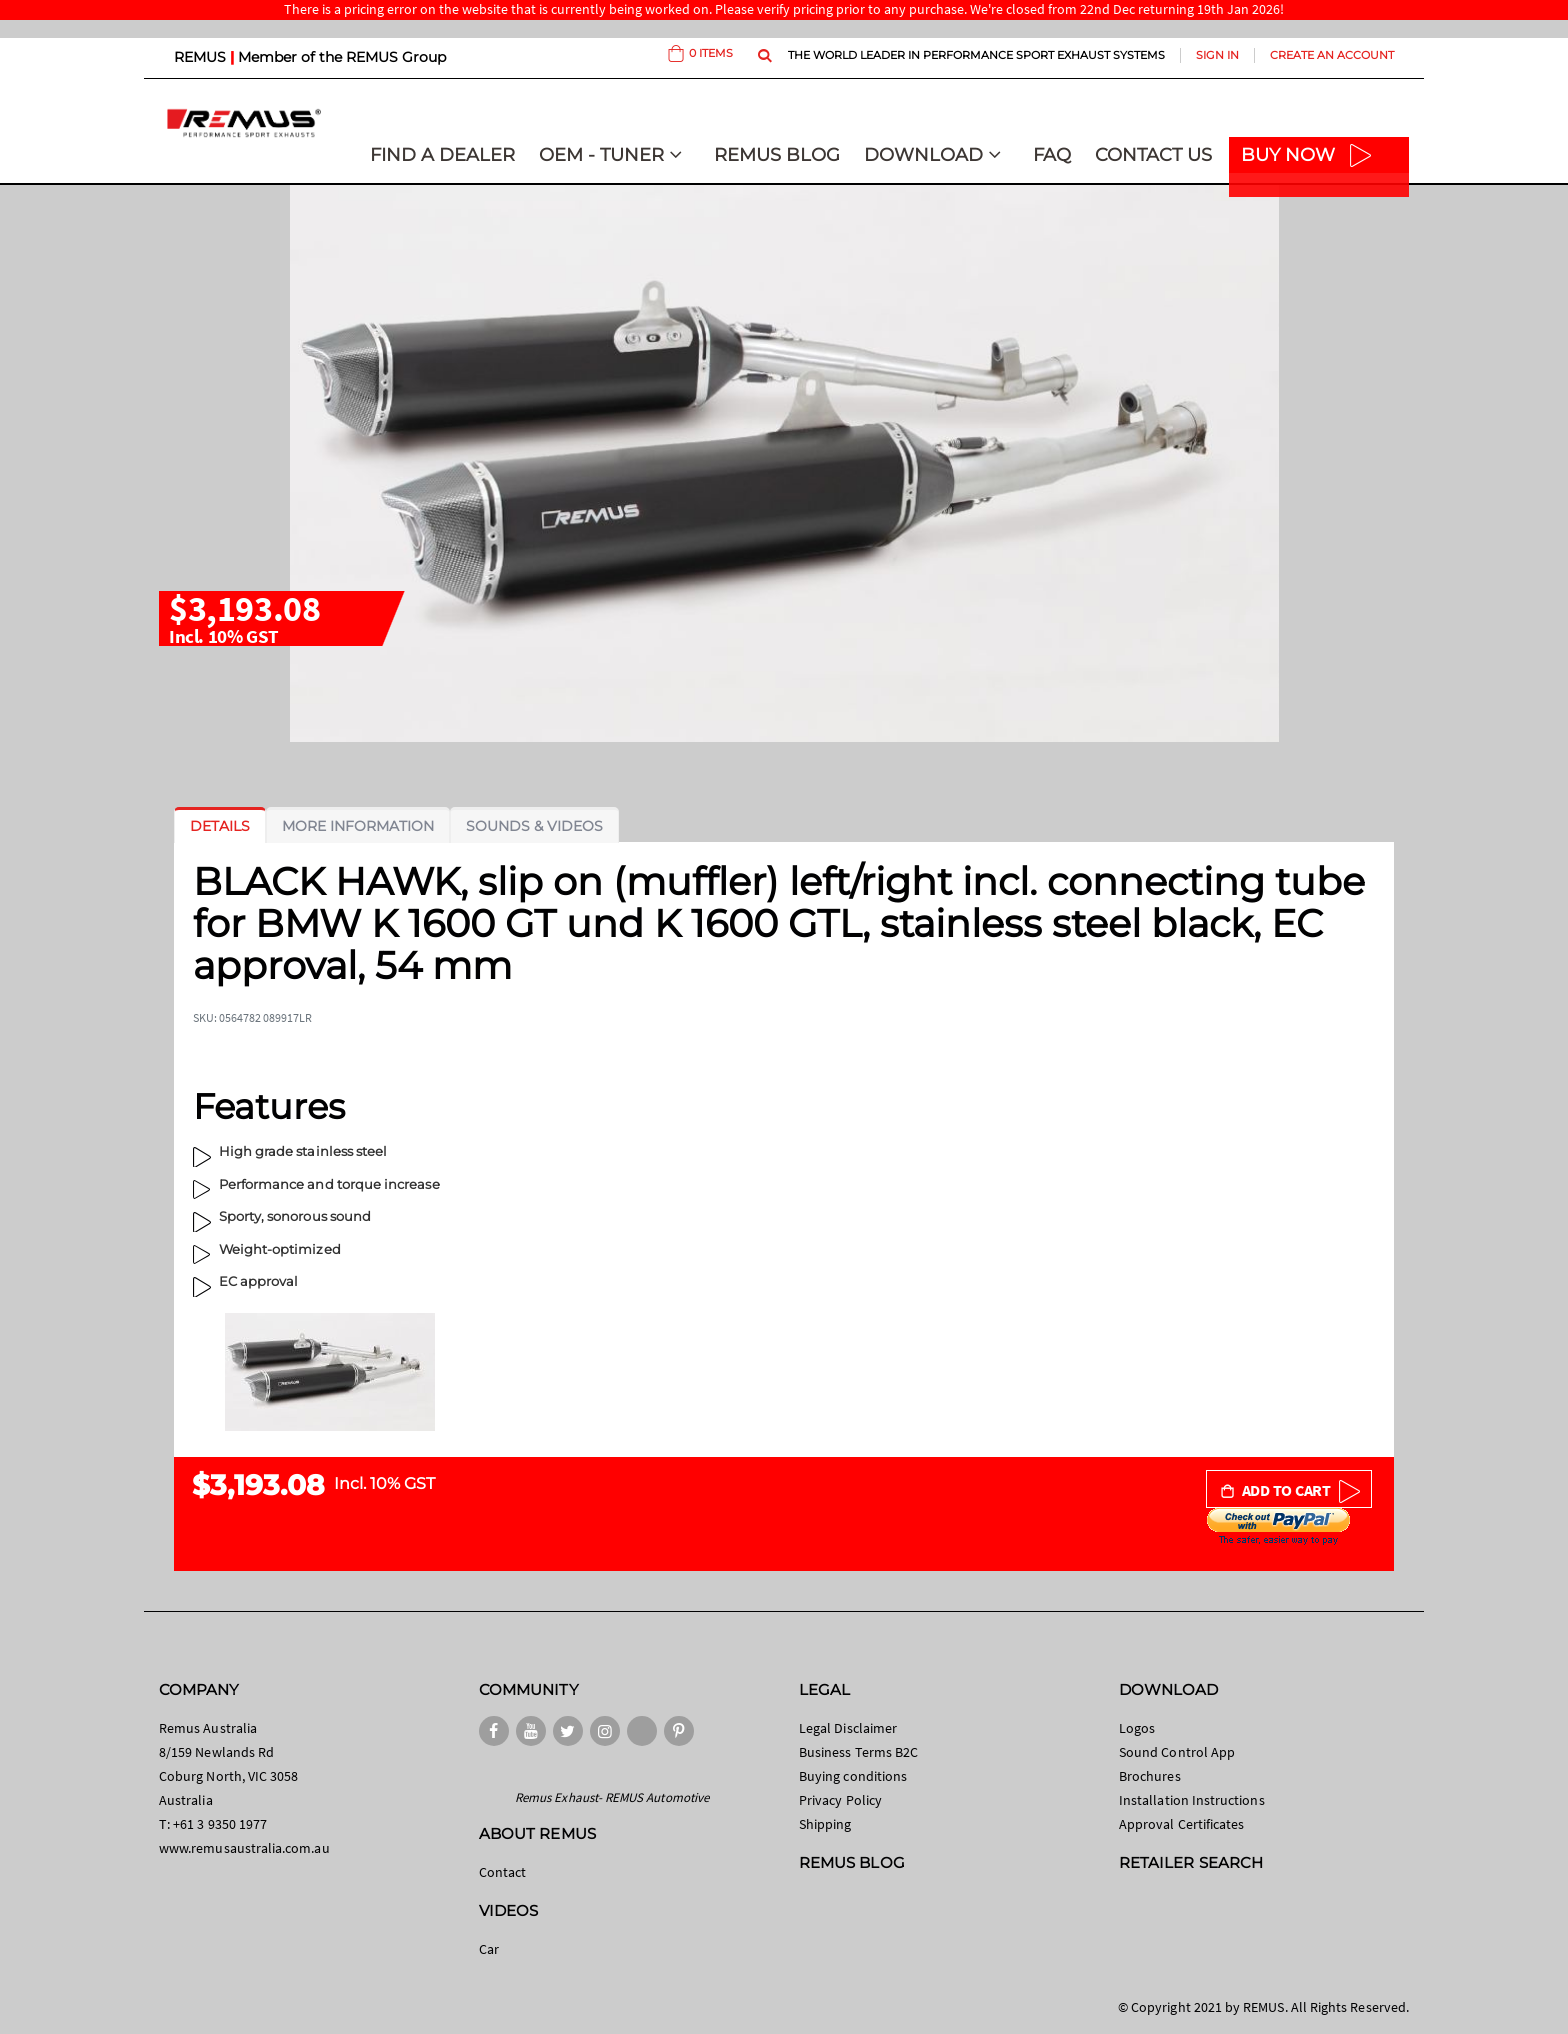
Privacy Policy (840, 1800)
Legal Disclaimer (848, 1728)
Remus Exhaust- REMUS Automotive (612, 1797)
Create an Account (1332, 55)
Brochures (1150, 1776)
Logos (1137, 1728)
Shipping (825, 1824)
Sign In (1217, 55)
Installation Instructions (1192, 1800)
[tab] (220, 826)
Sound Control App (1177, 1752)
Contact (502, 1872)
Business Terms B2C (858, 1752)
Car (489, 1949)
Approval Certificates (1181, 1824)
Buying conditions (853, 1776)
